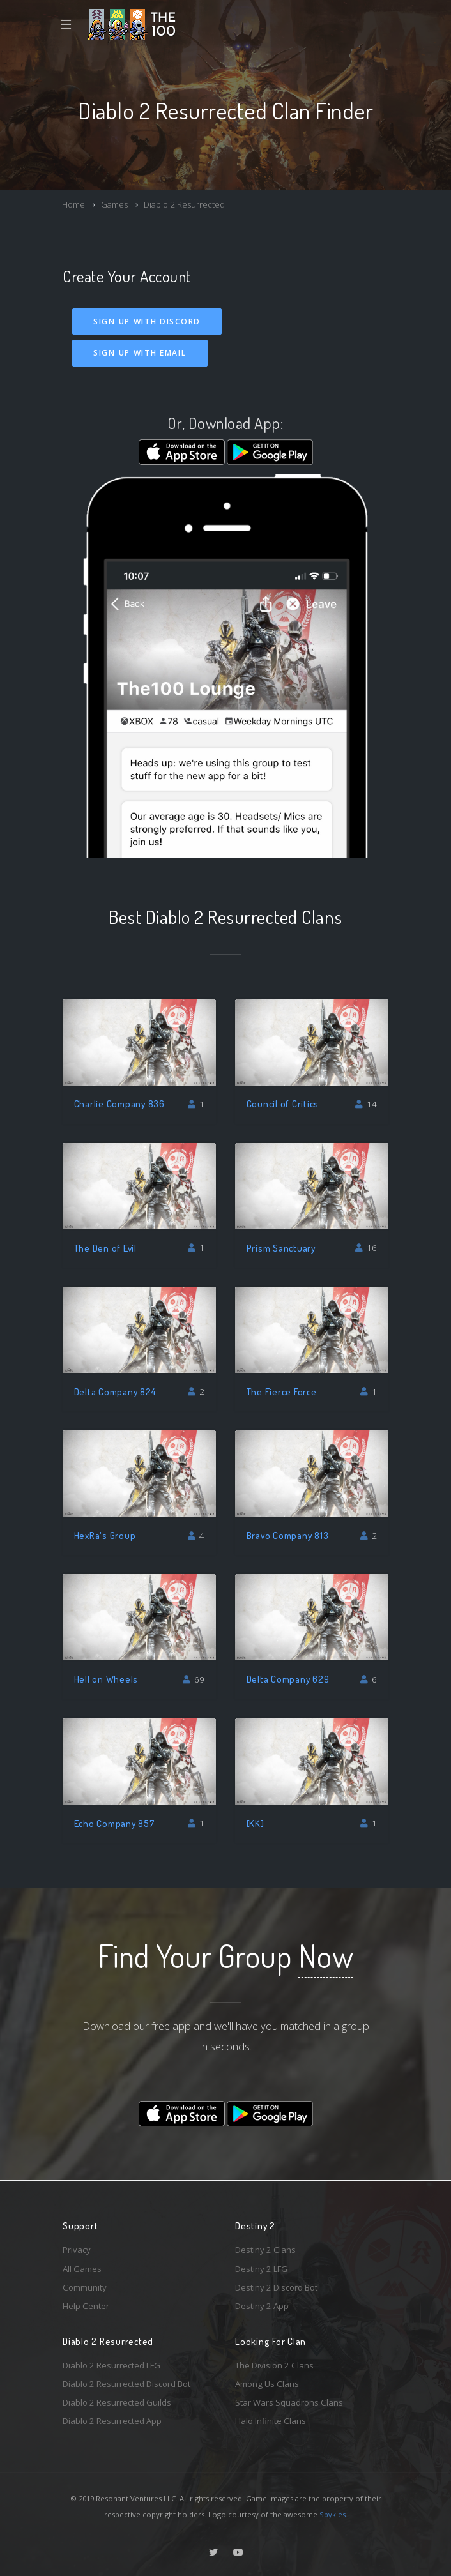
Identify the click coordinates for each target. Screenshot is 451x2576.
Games (114, 204)
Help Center (86, 2306)
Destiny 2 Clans (265, 2249)
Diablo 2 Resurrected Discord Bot (126, 2384)
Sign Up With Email (140, 352)
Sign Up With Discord (147, 321)
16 (366, 1248)
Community (85, 2287)
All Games (82, 2269)
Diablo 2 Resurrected (184, 204)
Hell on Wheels (106, 1679)
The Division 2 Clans (274, 2365)
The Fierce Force (282, 1392)
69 (194, 1679)
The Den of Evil (105, 1248)
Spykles (332, 2514)
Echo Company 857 (114, 1823)
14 (366, 1104)
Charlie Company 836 (119, 1104)
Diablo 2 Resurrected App (112, 2421)
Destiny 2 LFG (261, 2269)
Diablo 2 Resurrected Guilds (117, 2402)
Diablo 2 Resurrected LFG (111, 2365)
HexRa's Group (105, 1535)
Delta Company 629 (288, 1679)
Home (73, 204)
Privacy (77, 2249)
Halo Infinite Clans (270, 2421)
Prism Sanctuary (281, 1248)
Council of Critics (283, 1104)
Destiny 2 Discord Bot (276, 2287)
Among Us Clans (267, 2384)
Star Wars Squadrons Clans (289, 2402)
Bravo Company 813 (288, 1535)
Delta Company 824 (115, 1392)
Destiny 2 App (262, 2306)
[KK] (255, 1823)
